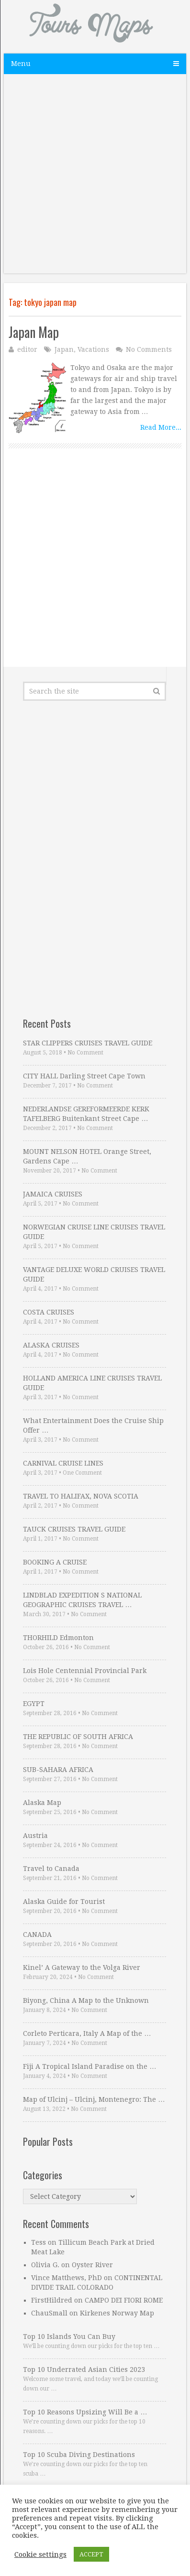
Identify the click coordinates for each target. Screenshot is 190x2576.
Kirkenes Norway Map (117, 2313)
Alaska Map (42, 1802)
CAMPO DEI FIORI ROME (124, 2300)
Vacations (93, 349)
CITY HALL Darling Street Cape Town (84, 1076)
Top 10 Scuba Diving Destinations (79, 2454)
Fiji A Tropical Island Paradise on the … (89, 2066)
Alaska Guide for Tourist (64, 1901)
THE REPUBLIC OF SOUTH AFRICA (78, 1736)
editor (27, 349)
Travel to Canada (51, 1868)
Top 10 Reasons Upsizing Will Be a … (85, 2412)
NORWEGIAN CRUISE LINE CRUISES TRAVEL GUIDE (94, 1231)
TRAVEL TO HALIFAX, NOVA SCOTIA (80, 1496)
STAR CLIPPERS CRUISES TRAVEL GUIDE (87, 1043)
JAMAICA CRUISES (52, 1194)
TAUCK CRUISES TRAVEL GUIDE (74, 1529)
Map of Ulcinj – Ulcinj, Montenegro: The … (94, 2099)
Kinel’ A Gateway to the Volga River (81, 1967)
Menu (21, 63)
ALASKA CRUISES (51, 1345)
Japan (64, 349)
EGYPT (34, 1703)
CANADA (37, 1934)
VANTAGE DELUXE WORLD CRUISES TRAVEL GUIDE (94, 1274)
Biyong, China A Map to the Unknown (86, 2000)
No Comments (149, 349)
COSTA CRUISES (48, 1312)
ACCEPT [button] (91, 2554)
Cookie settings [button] (40, 2554)
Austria (35, 1835)
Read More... (160, 427)
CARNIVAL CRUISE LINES (63, 1463)
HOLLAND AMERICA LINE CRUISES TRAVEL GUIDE (92, 1382)
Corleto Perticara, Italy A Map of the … (87, 2033)
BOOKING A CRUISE (55, 1562)
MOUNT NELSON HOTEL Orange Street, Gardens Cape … (87, 1156)
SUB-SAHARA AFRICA (58, 1769)
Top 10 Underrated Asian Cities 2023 (84, 2369)
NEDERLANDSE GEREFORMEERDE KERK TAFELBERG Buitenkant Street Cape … (86, 1113)
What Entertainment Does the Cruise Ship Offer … (93, 1425)
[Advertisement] (95, 178)
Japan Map (34, 332)
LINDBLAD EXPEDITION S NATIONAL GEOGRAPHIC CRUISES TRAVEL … (82, 1600)
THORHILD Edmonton (58, 1637)
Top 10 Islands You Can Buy (69, 2336)
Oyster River (92, 2265)
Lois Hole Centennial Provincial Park (84, 1670)
